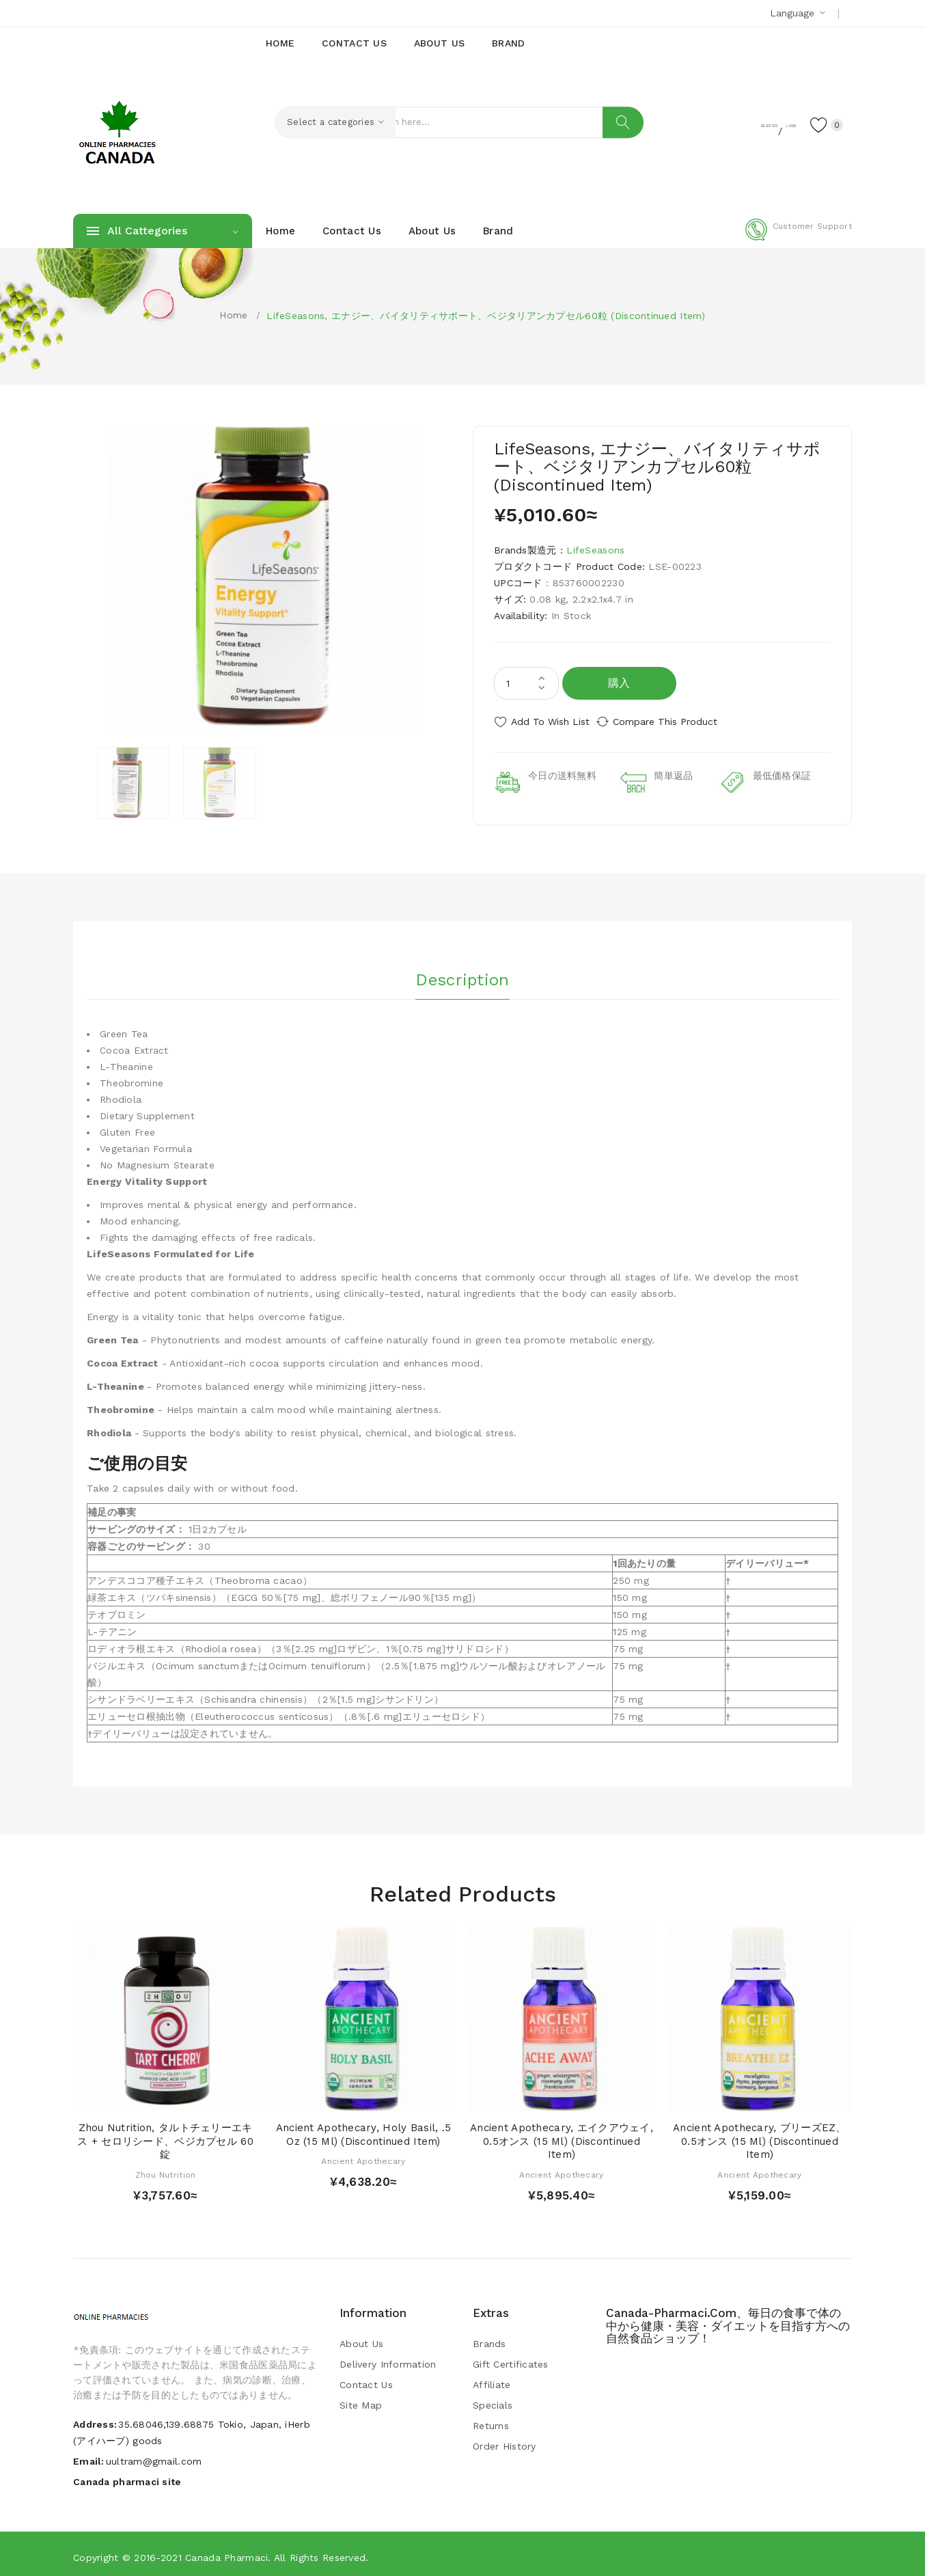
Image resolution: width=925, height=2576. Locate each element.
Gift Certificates (511, 2358)
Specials (492, 2399)
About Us (361, 2338)
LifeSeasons (595, 550)
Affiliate (492, 2379)
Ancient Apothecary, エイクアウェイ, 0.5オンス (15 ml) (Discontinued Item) (561, 2136)
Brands (489, 2338)
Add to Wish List (550, 721)
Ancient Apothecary (363, 2156)
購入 (619, 682)
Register (715, 123)
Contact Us (366, 2379)
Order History (504, 2440)
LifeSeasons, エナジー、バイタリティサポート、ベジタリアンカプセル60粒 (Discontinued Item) (485, 315)
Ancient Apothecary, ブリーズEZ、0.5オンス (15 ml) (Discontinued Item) (759, 2136)
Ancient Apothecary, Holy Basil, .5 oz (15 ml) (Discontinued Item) (364, 2129)
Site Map (361, 2399)
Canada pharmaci (226, 2552)
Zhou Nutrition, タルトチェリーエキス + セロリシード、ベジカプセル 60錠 (165, 2136)
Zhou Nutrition (165, 2169)
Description (462, 971)
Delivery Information (388, 2358)
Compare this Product (678, 721)
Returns (491, 2420)
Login (767, 123)
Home (233, 315)
